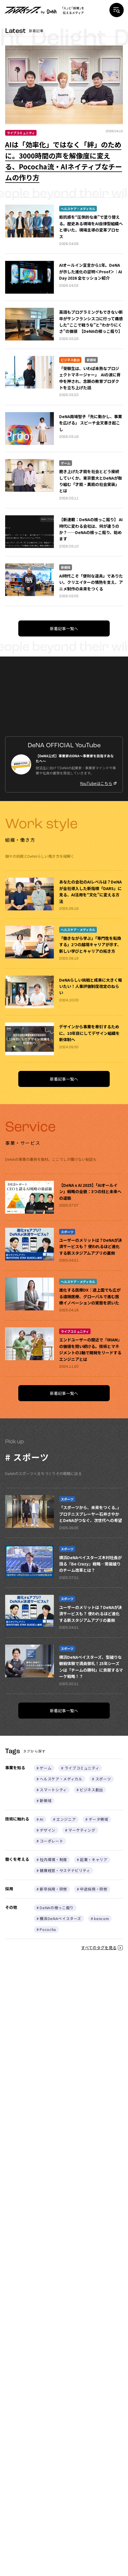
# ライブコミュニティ (80, 1768)
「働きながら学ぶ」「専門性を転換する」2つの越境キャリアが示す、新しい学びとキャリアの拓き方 (90, 944)
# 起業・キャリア (92, 1859)
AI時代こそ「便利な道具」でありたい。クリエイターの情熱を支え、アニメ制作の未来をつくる (91, 582)
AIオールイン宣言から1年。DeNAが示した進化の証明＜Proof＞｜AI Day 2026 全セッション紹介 (90, 271)
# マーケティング (80, 1830)
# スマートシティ (52, 1789)
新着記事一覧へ (64, 628)
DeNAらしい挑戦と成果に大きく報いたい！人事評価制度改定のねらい (90, 986)
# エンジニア (64, 1819)
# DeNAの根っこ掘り (55, 1907)
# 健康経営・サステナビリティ (63, 1870)
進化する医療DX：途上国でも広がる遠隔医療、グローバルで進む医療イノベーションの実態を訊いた (90, 1296)
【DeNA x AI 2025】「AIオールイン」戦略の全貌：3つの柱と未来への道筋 (90, 1191)
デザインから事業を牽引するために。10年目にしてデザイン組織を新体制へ (89, 1033)
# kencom (100, 1918)
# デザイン (46, 1830)
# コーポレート (50, 1841)
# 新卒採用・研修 (52, 1889)
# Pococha (46, 1929)
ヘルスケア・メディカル (78, 208)
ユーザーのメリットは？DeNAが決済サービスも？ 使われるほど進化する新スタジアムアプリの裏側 (90, 1246)
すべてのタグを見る (102, 1947)
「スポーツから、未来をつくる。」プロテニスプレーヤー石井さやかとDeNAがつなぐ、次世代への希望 (90, 1514)
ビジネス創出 (70, 359)
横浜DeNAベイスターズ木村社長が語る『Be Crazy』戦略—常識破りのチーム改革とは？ (90, 1564)
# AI (40, 1819)
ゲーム (65, 463)
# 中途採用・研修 (92, 1889)
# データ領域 (96, 1819)
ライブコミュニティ (21, 133)
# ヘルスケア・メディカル (59, 1779)
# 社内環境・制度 (52, 1859)
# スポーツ (101, 1779)
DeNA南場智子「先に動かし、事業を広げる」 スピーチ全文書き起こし (90, 423)
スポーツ (67, 1231)
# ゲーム (44, 1768)
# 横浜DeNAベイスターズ (59, 1918)
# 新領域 (44, 1800)
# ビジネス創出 (90, 1789)
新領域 (91, 359)
